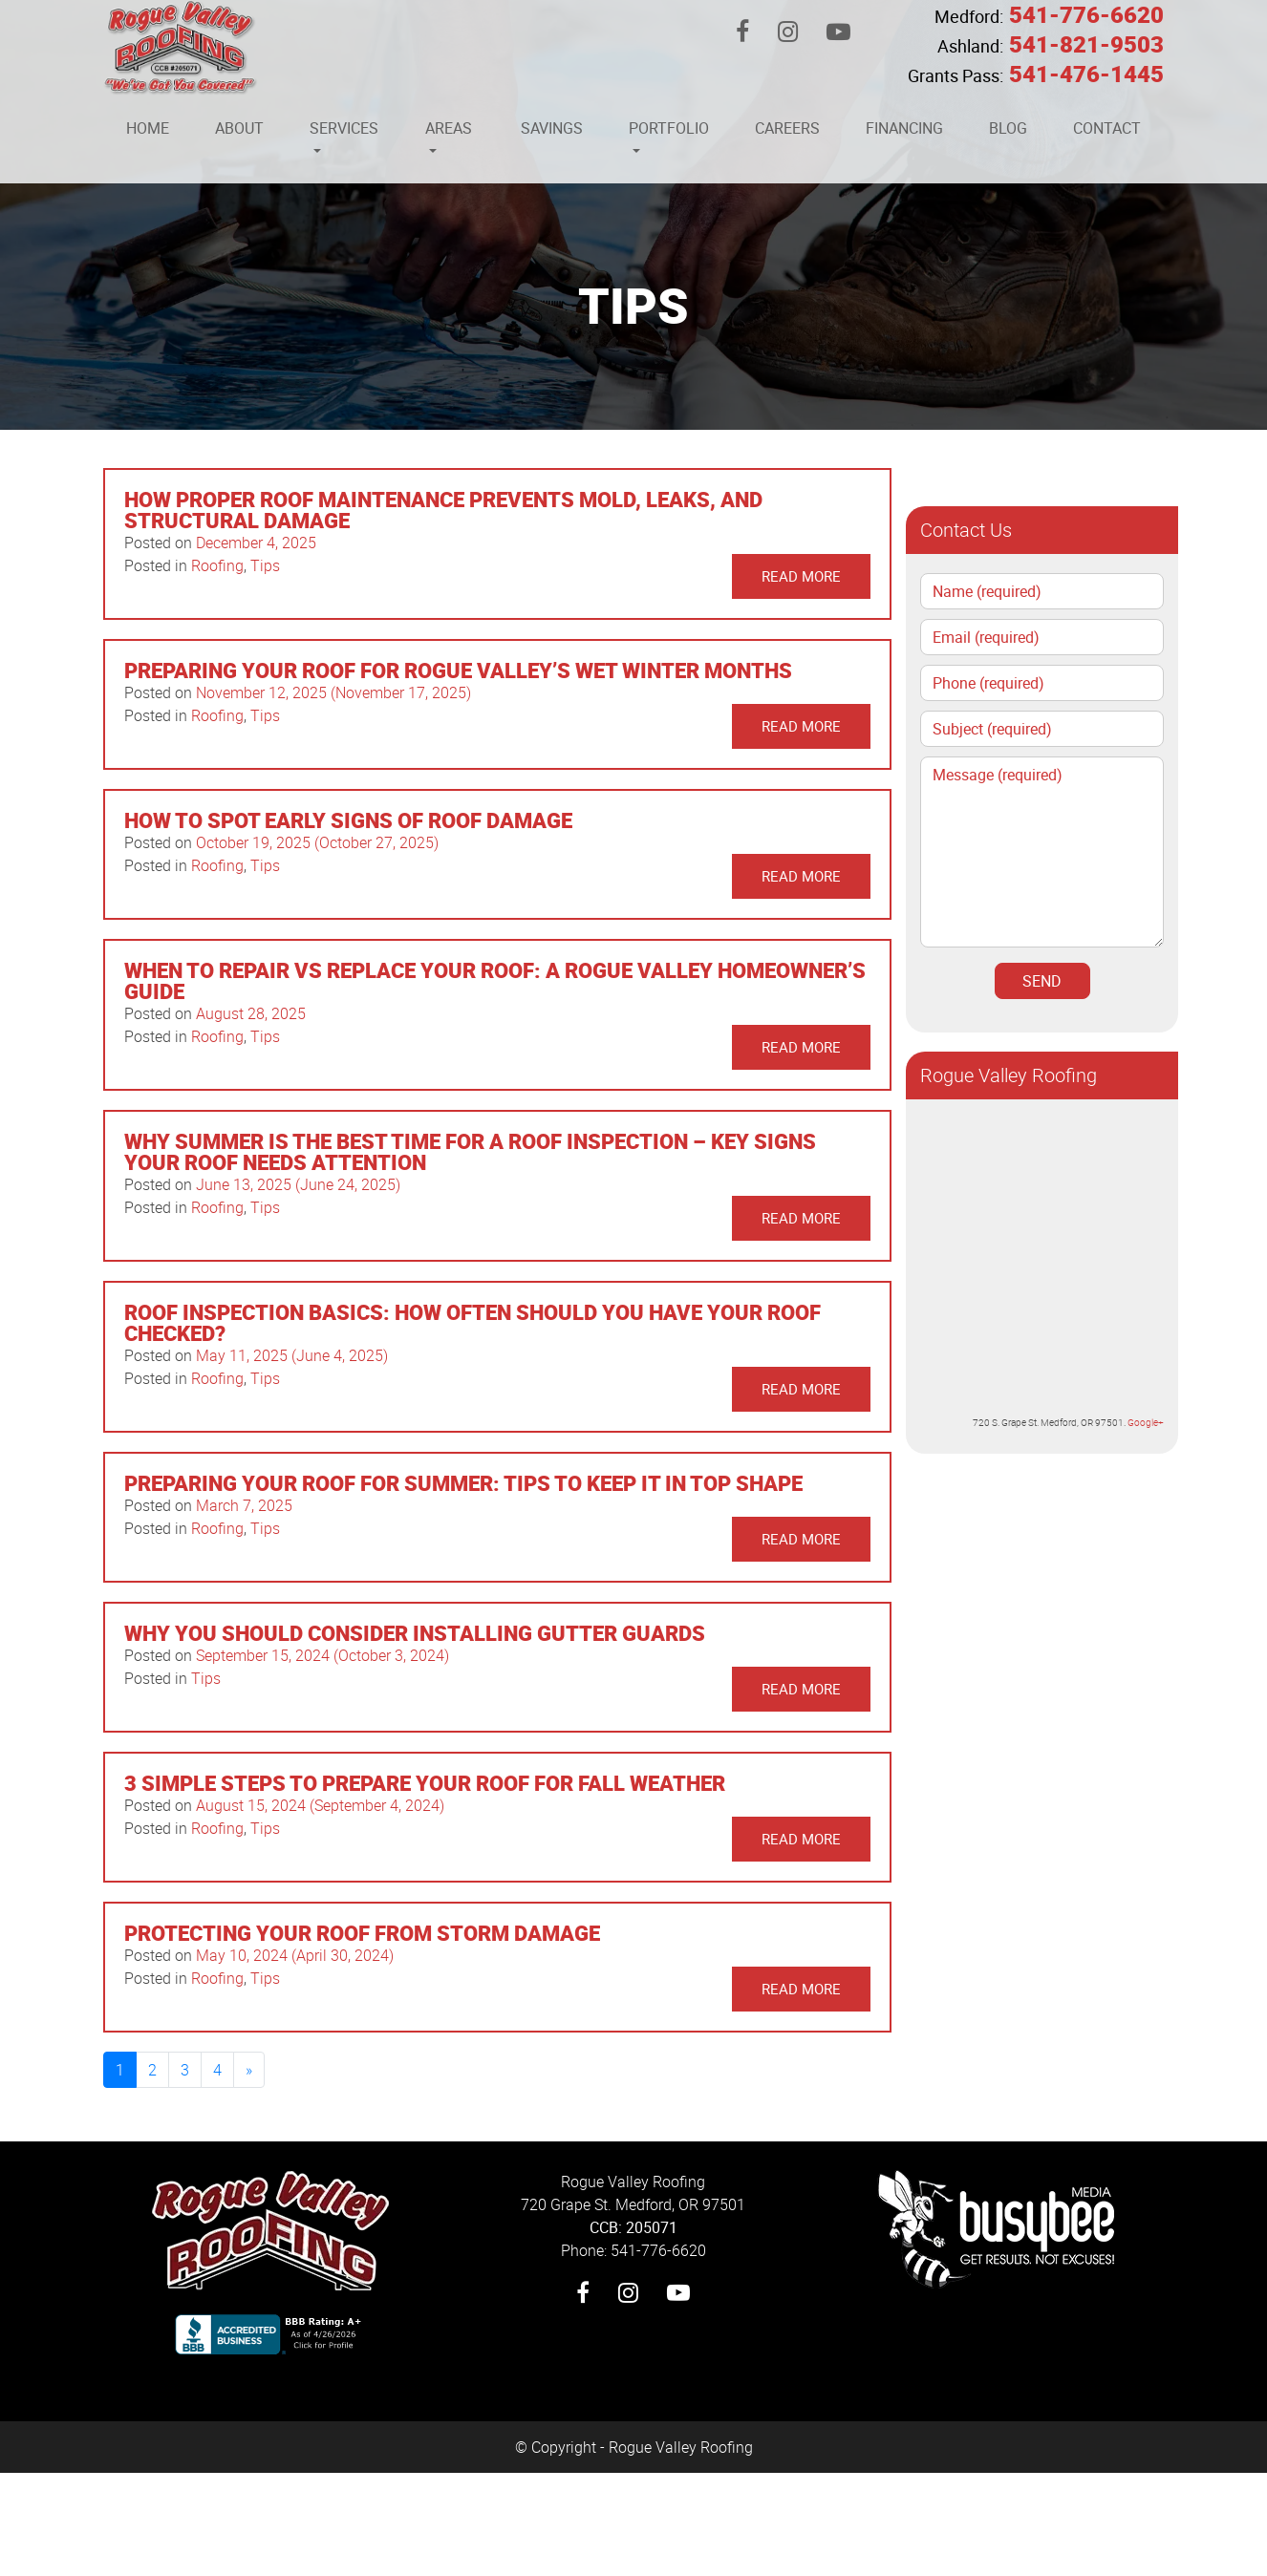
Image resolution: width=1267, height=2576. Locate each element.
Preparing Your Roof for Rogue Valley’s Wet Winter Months (458, 670)
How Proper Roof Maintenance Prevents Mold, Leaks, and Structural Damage (443, 509)
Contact (1107, 127)
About (239, 127)
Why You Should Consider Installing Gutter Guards (414, 1633)
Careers (787, 127)
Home (147, 127)
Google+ (1145, 1422)
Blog (1008, 127)
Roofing (217, 565)
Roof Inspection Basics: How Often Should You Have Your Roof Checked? (472, 1322)
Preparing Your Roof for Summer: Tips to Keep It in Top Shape (463, 1483)
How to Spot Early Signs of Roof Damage (348, 820)
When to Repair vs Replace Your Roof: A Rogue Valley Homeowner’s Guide (495, 980)
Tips (265, 565)
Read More (801, 575)
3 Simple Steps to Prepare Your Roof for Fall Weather (424, 1783)
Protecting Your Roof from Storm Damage (362, 1933)
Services (344, 127)
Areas (448, 127)
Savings (552, 127)
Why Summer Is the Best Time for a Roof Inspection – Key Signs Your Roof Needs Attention (470, 1151)
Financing (904, 127)
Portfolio (669, 127)
